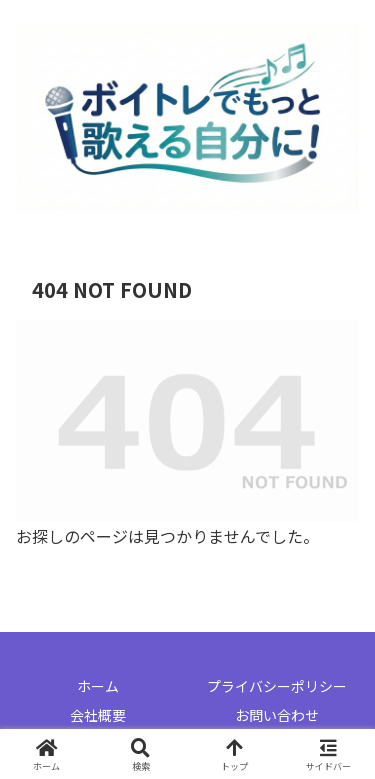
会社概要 (98, 715)
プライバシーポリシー (277, 686)
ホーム (98, 686)
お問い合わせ (277, 715)
